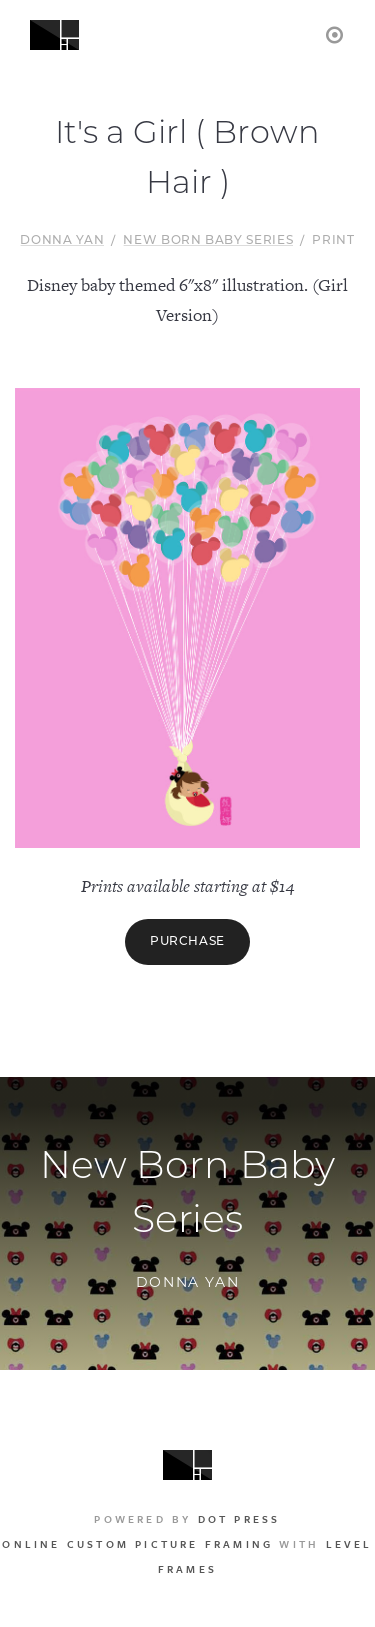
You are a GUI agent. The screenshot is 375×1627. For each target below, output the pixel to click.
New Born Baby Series (208, 241)
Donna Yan (62, 241)
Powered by (187, 1519)
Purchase (187, 942)
